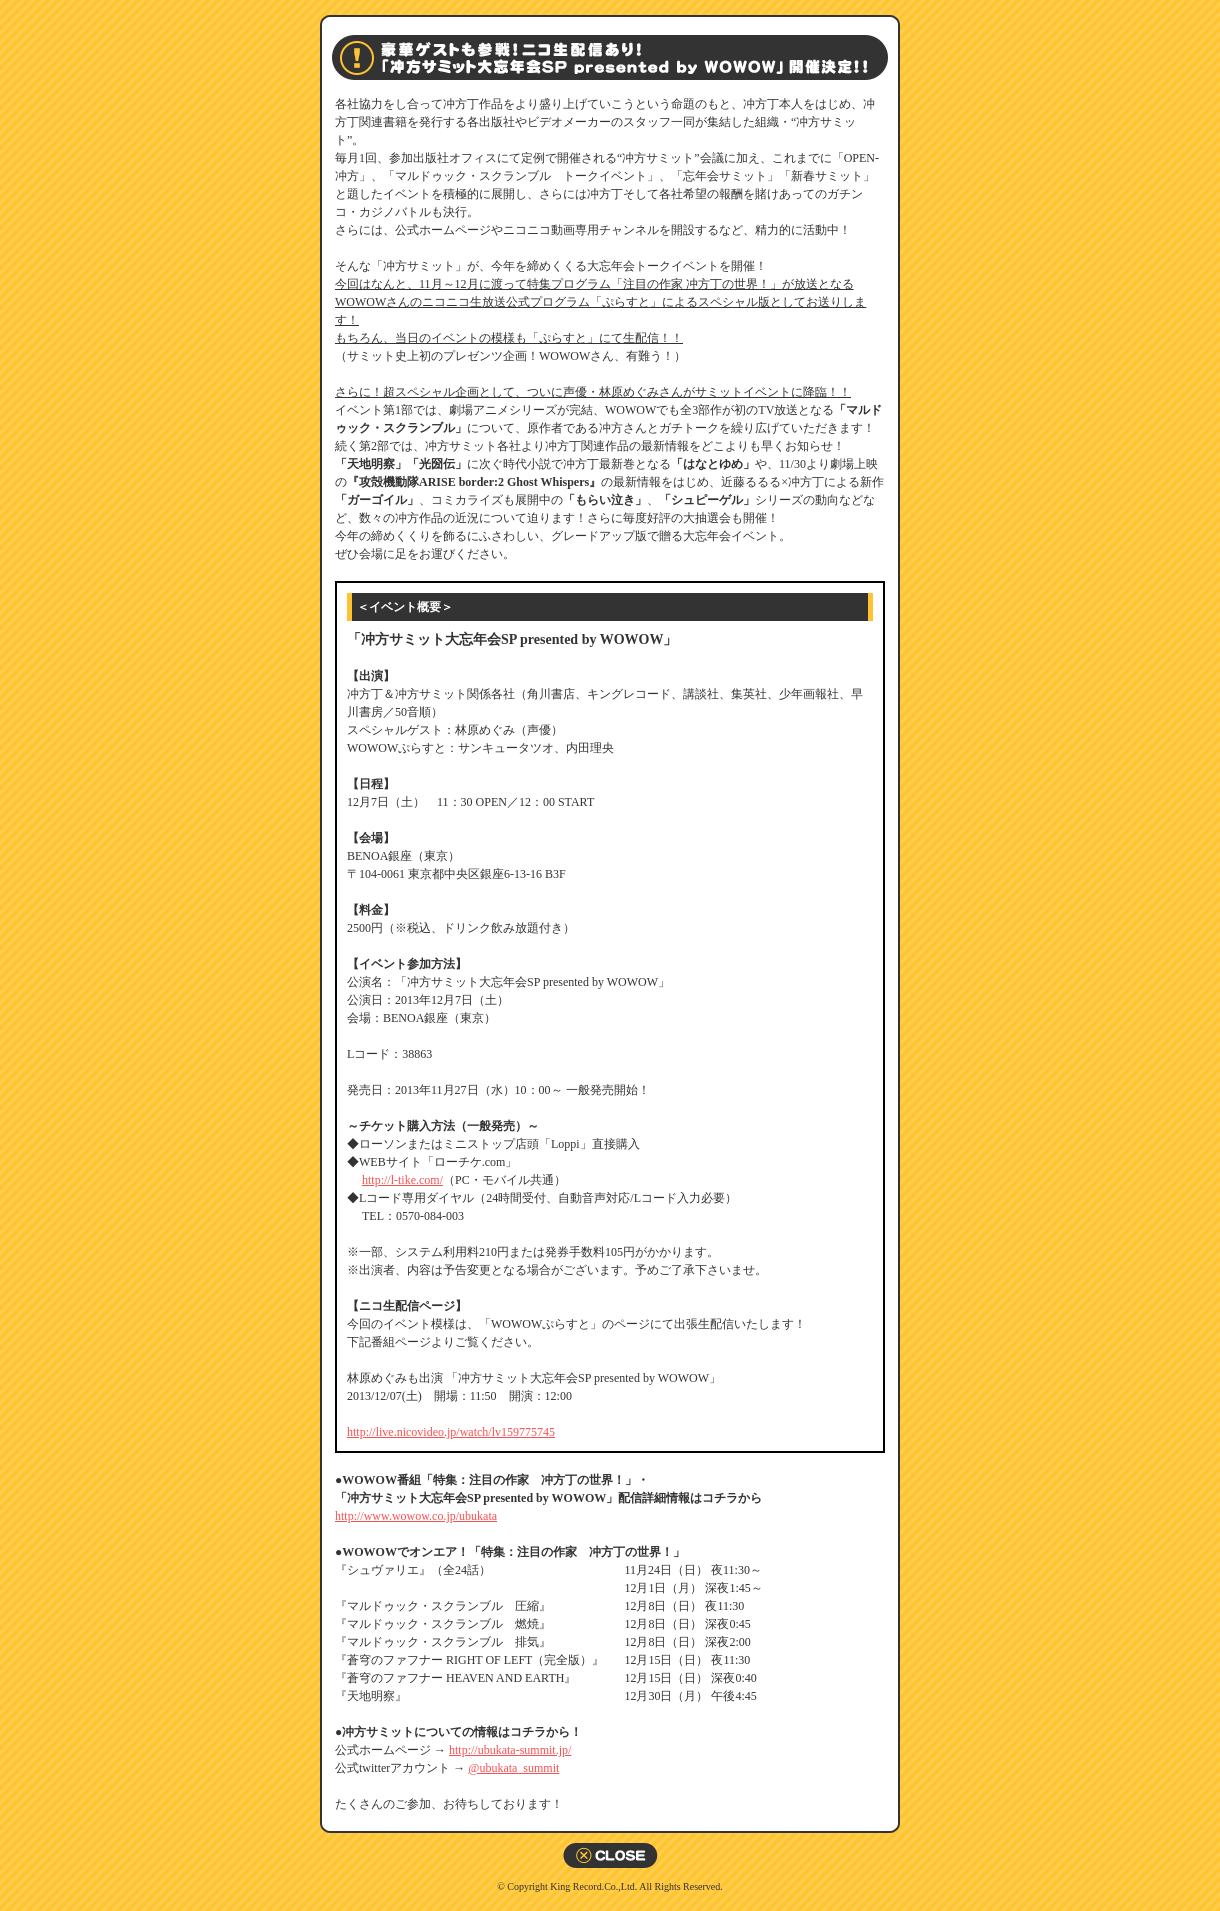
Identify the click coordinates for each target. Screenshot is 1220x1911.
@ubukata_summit (513, 1768)
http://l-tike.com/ (402, 1180)
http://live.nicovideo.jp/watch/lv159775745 (451, 1432)
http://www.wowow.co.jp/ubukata (416, 1516)
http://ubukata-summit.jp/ (510, 1750)
